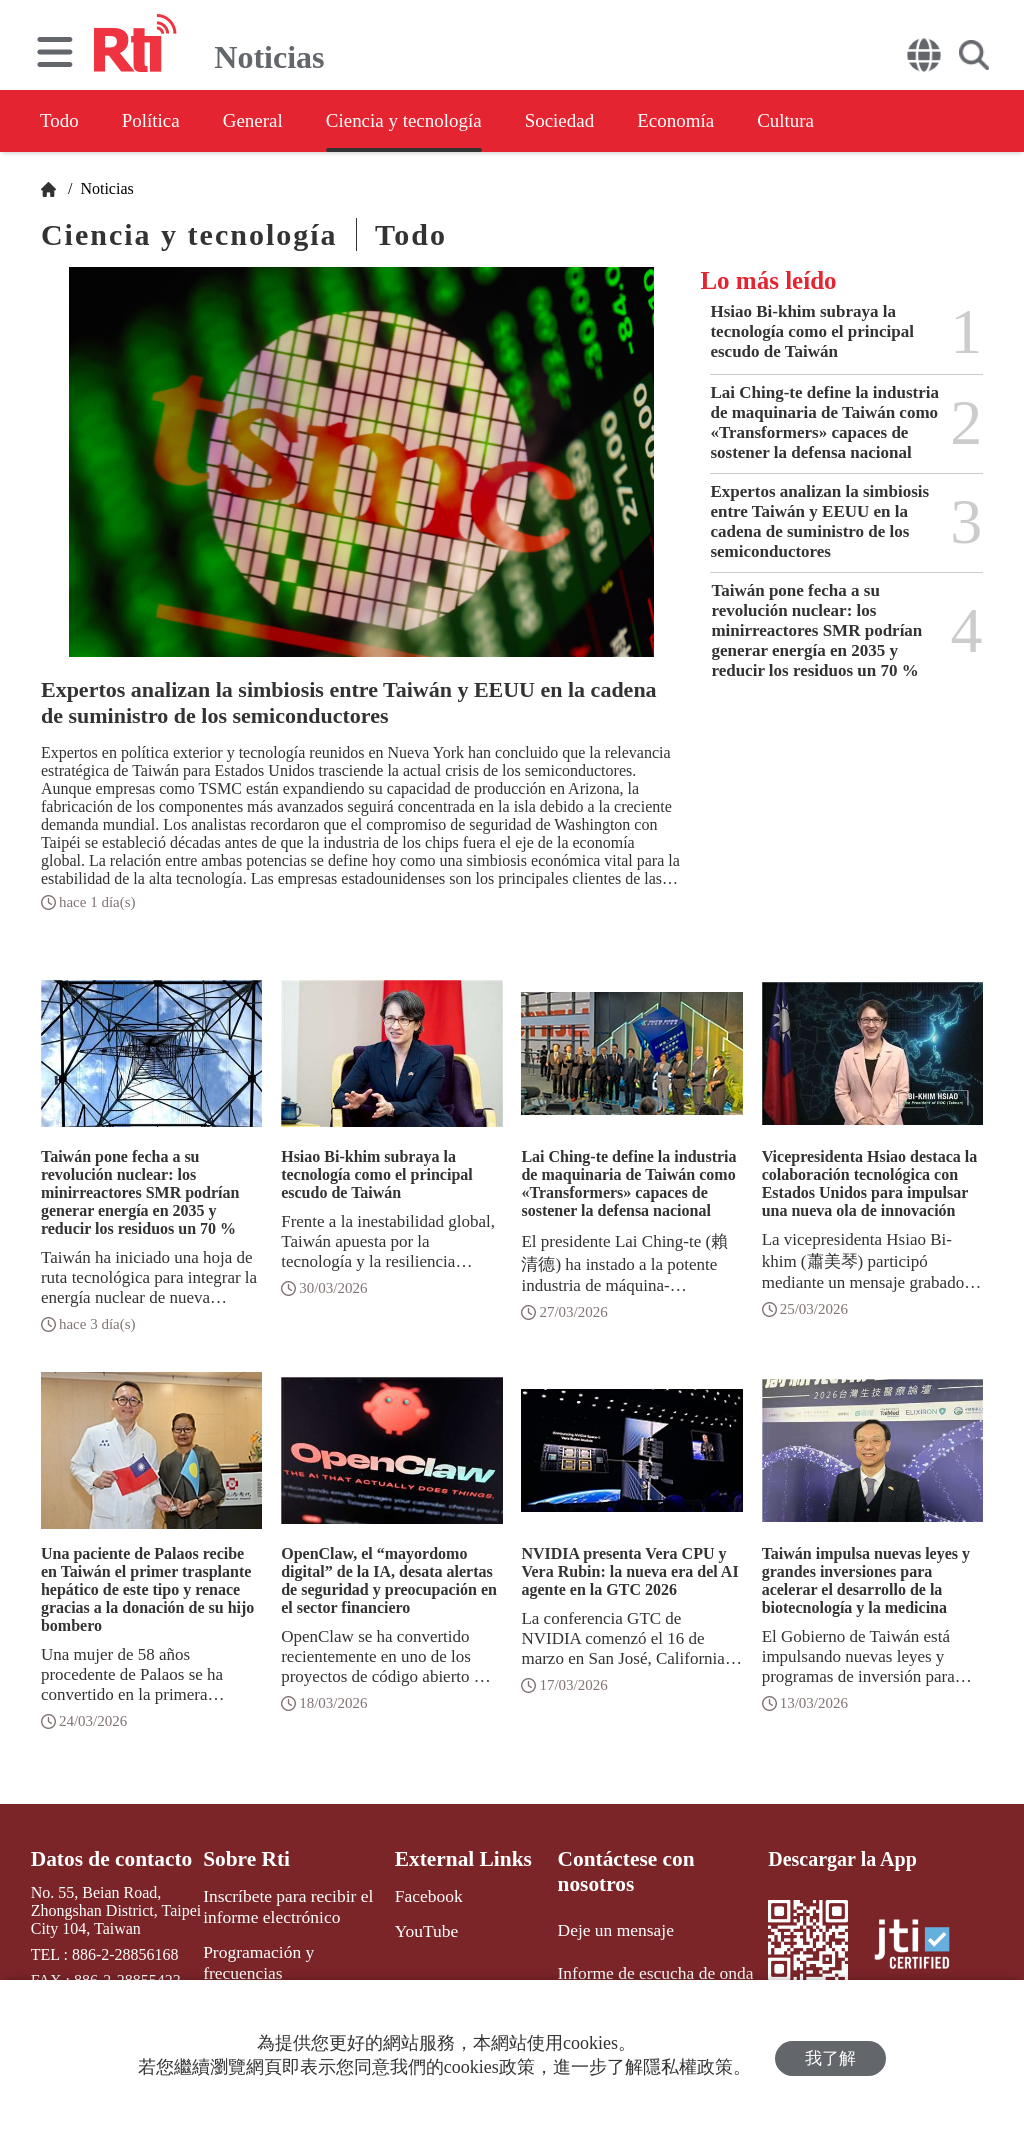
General (273, 121)
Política (161, 121)
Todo (60, 121)
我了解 (830, 2055)
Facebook (426, 1894)
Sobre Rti (243, 1859)
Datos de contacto (106, 1859)
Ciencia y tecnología (437, 121)
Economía (733, 121)
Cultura (854, 121)
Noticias (104, 188)
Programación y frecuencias (292, 1946)
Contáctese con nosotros (660, 1859)
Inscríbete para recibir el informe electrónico (281, 1904)
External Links (459, 1859)
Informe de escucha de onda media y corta (647, 1953)
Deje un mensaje (611, 1902)
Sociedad (606, 121)
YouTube (424, 1927)
